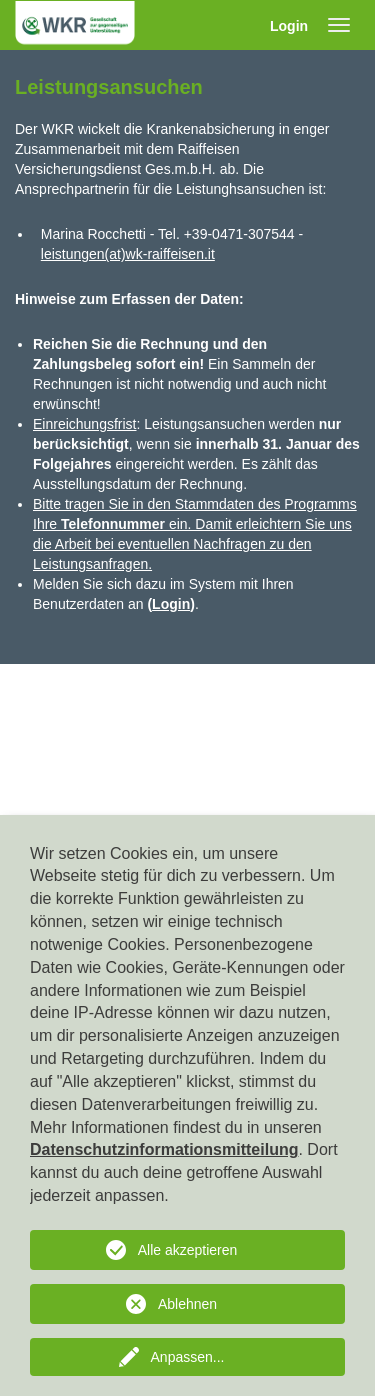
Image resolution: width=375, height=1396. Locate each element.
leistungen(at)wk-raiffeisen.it (128, 254)
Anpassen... (188, 1357)
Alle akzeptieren (188, 1250)
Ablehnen (187, 1304)
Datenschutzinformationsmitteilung (164, 1149)
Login (289, 26)
